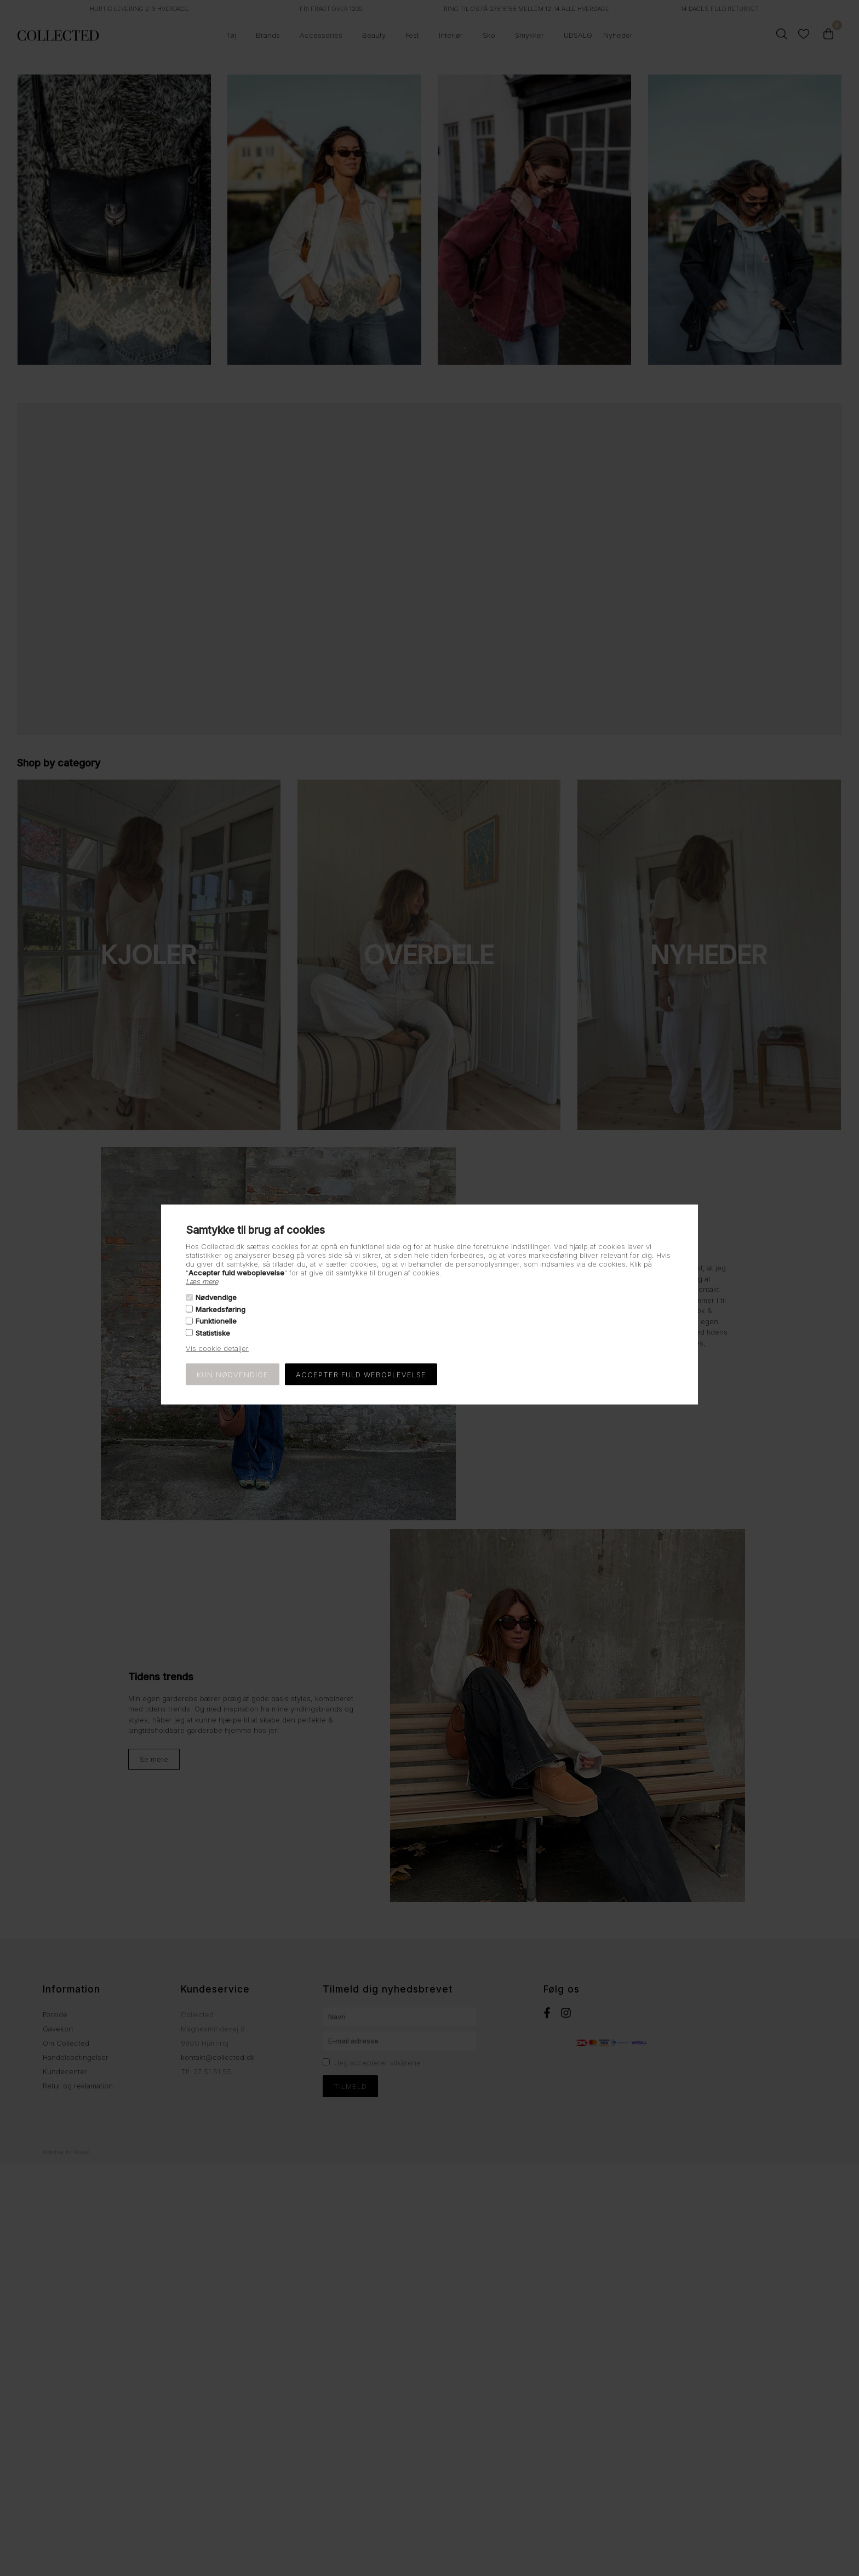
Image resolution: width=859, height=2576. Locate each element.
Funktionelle (216, 1320)
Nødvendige (216, 1297)
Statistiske (213, 1332)
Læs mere (202, 1281)
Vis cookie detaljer (217, 1347)
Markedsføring (220, 1309)
